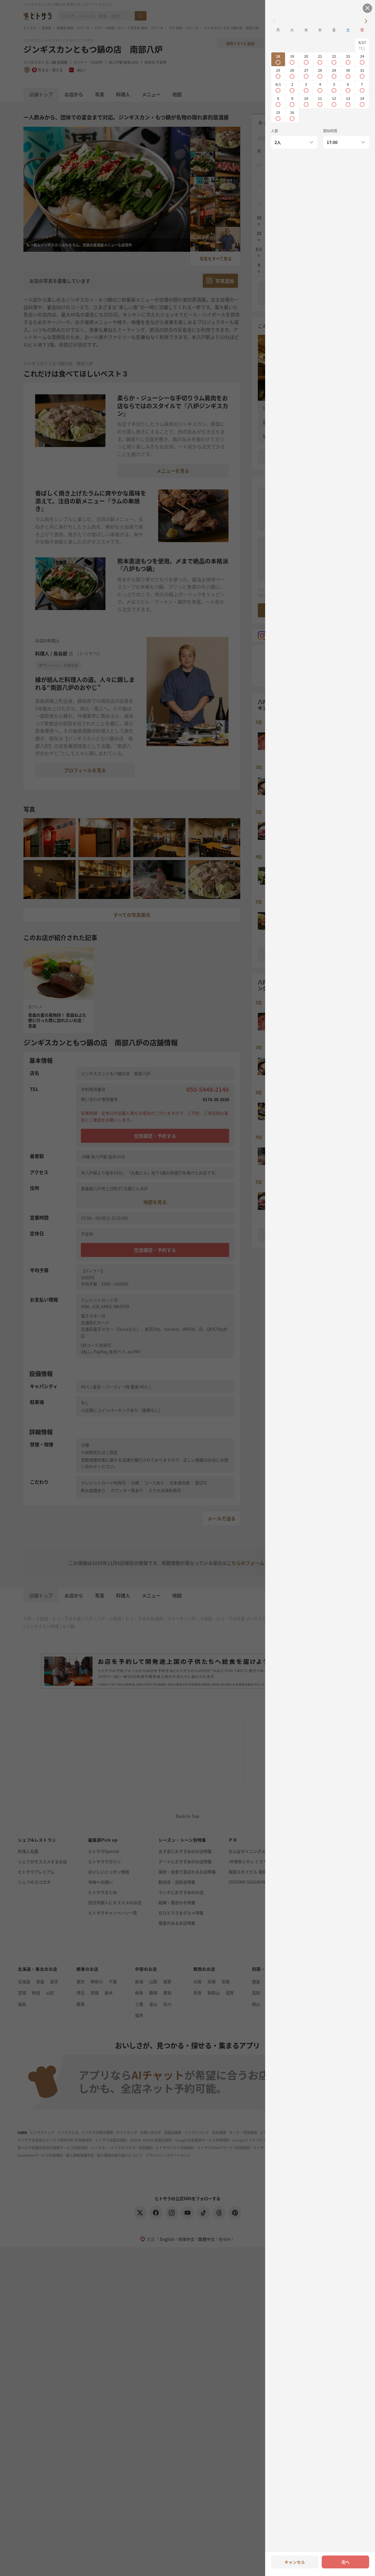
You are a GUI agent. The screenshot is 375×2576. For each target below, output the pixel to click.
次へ (345, 2562)
